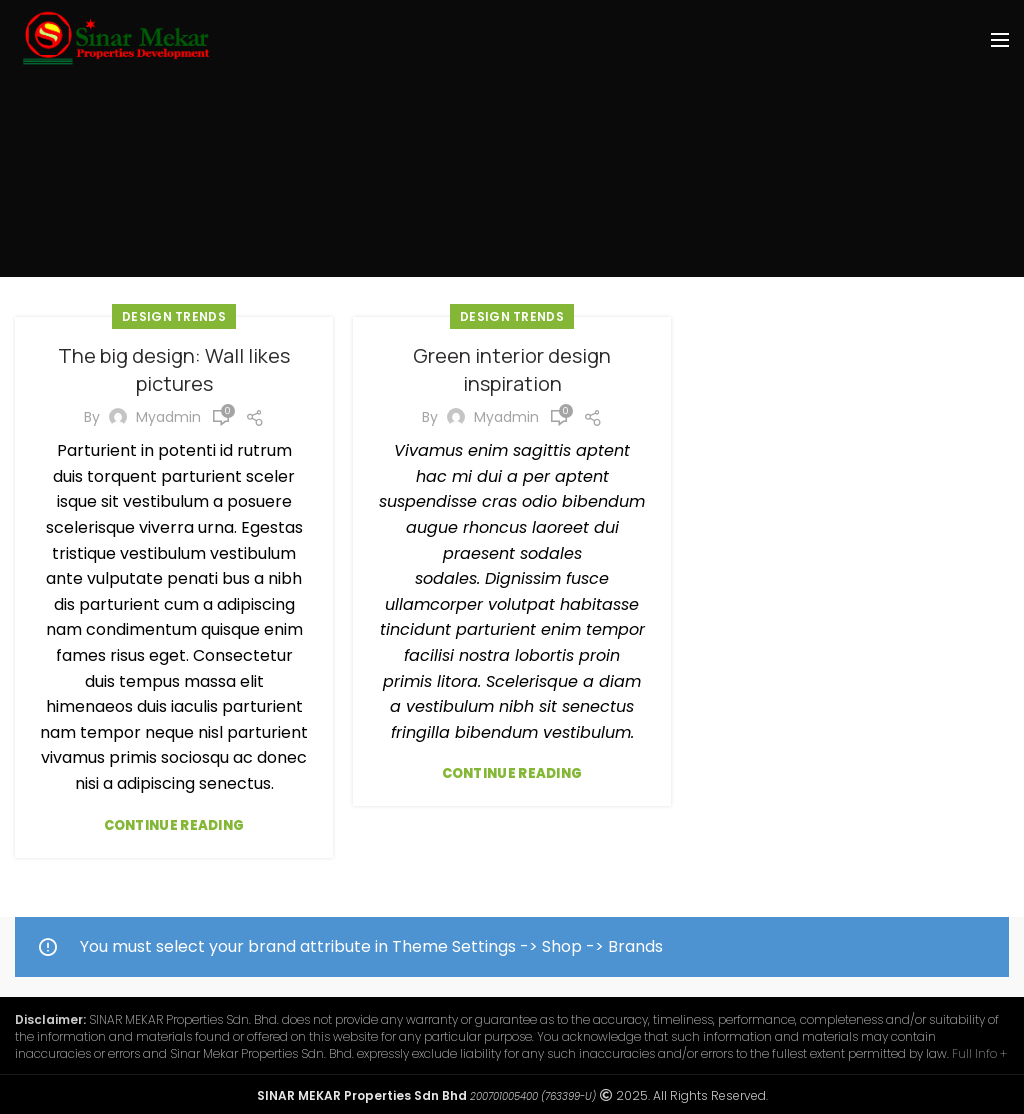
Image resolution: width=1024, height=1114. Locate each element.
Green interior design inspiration (512, 369)
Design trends (174, 316)
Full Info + (979, 1053)
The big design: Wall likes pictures (174, 369)
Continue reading (174, 825)
